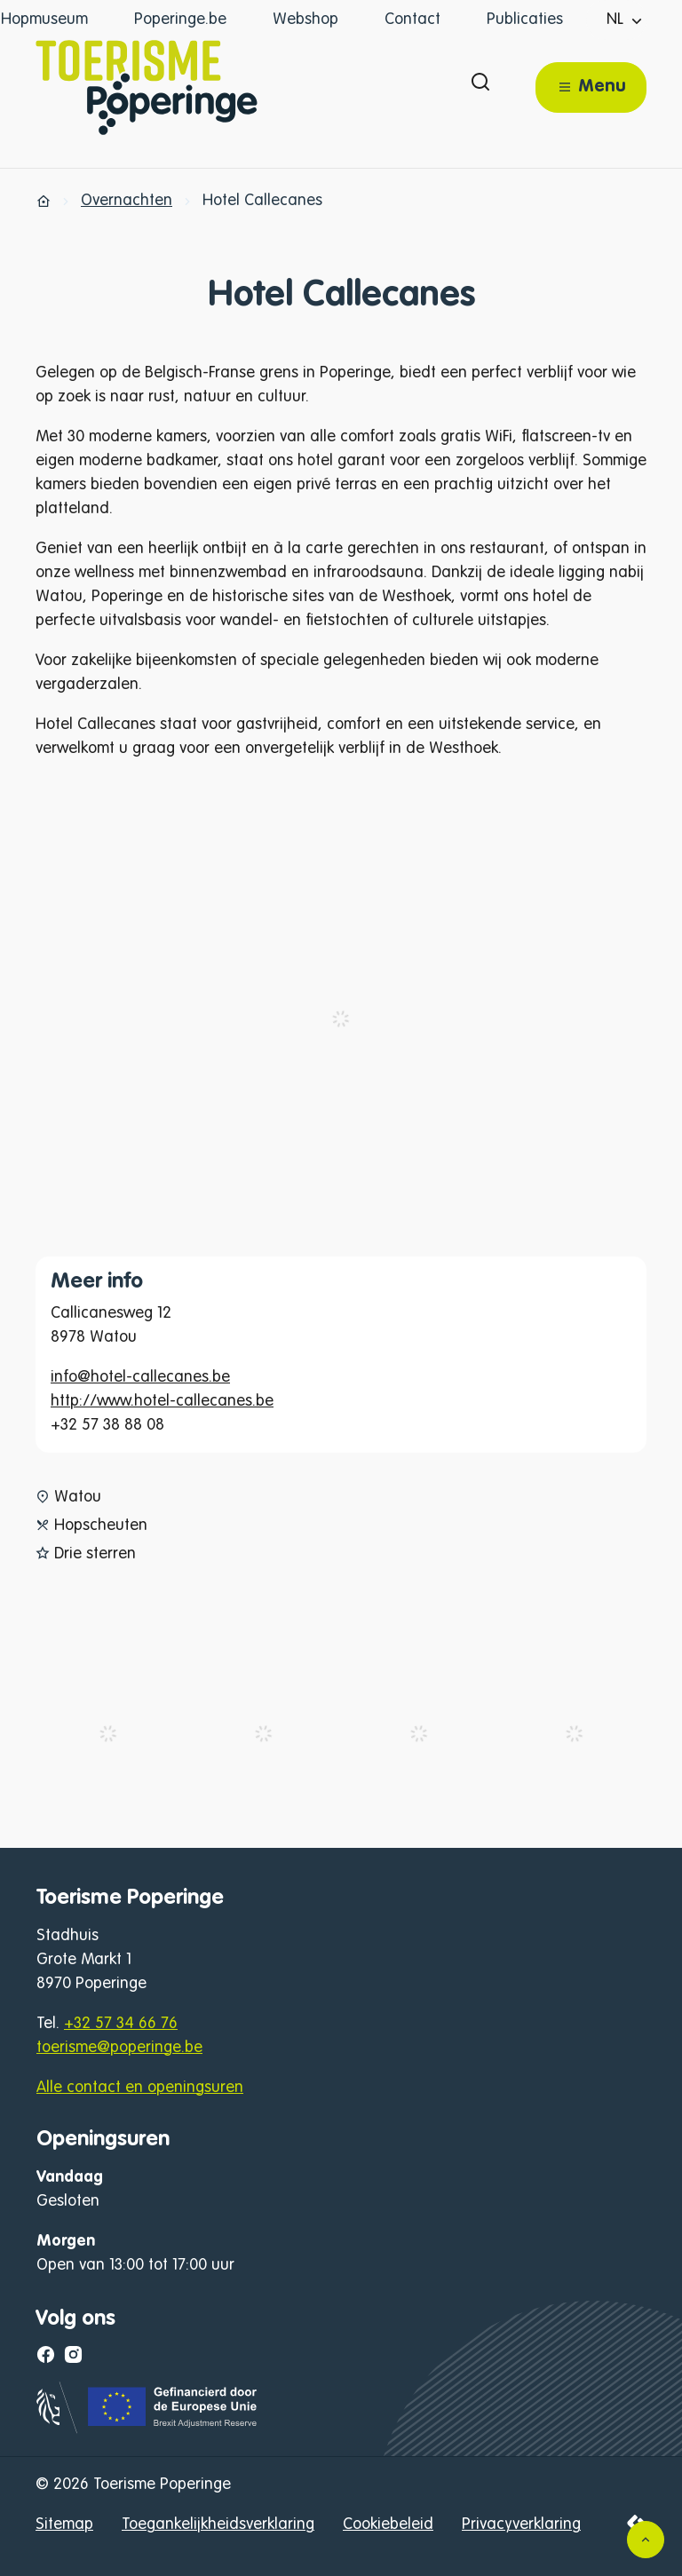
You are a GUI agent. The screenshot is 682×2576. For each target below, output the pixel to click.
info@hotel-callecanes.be (140, 1377)
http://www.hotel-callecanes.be (162, 1401)
